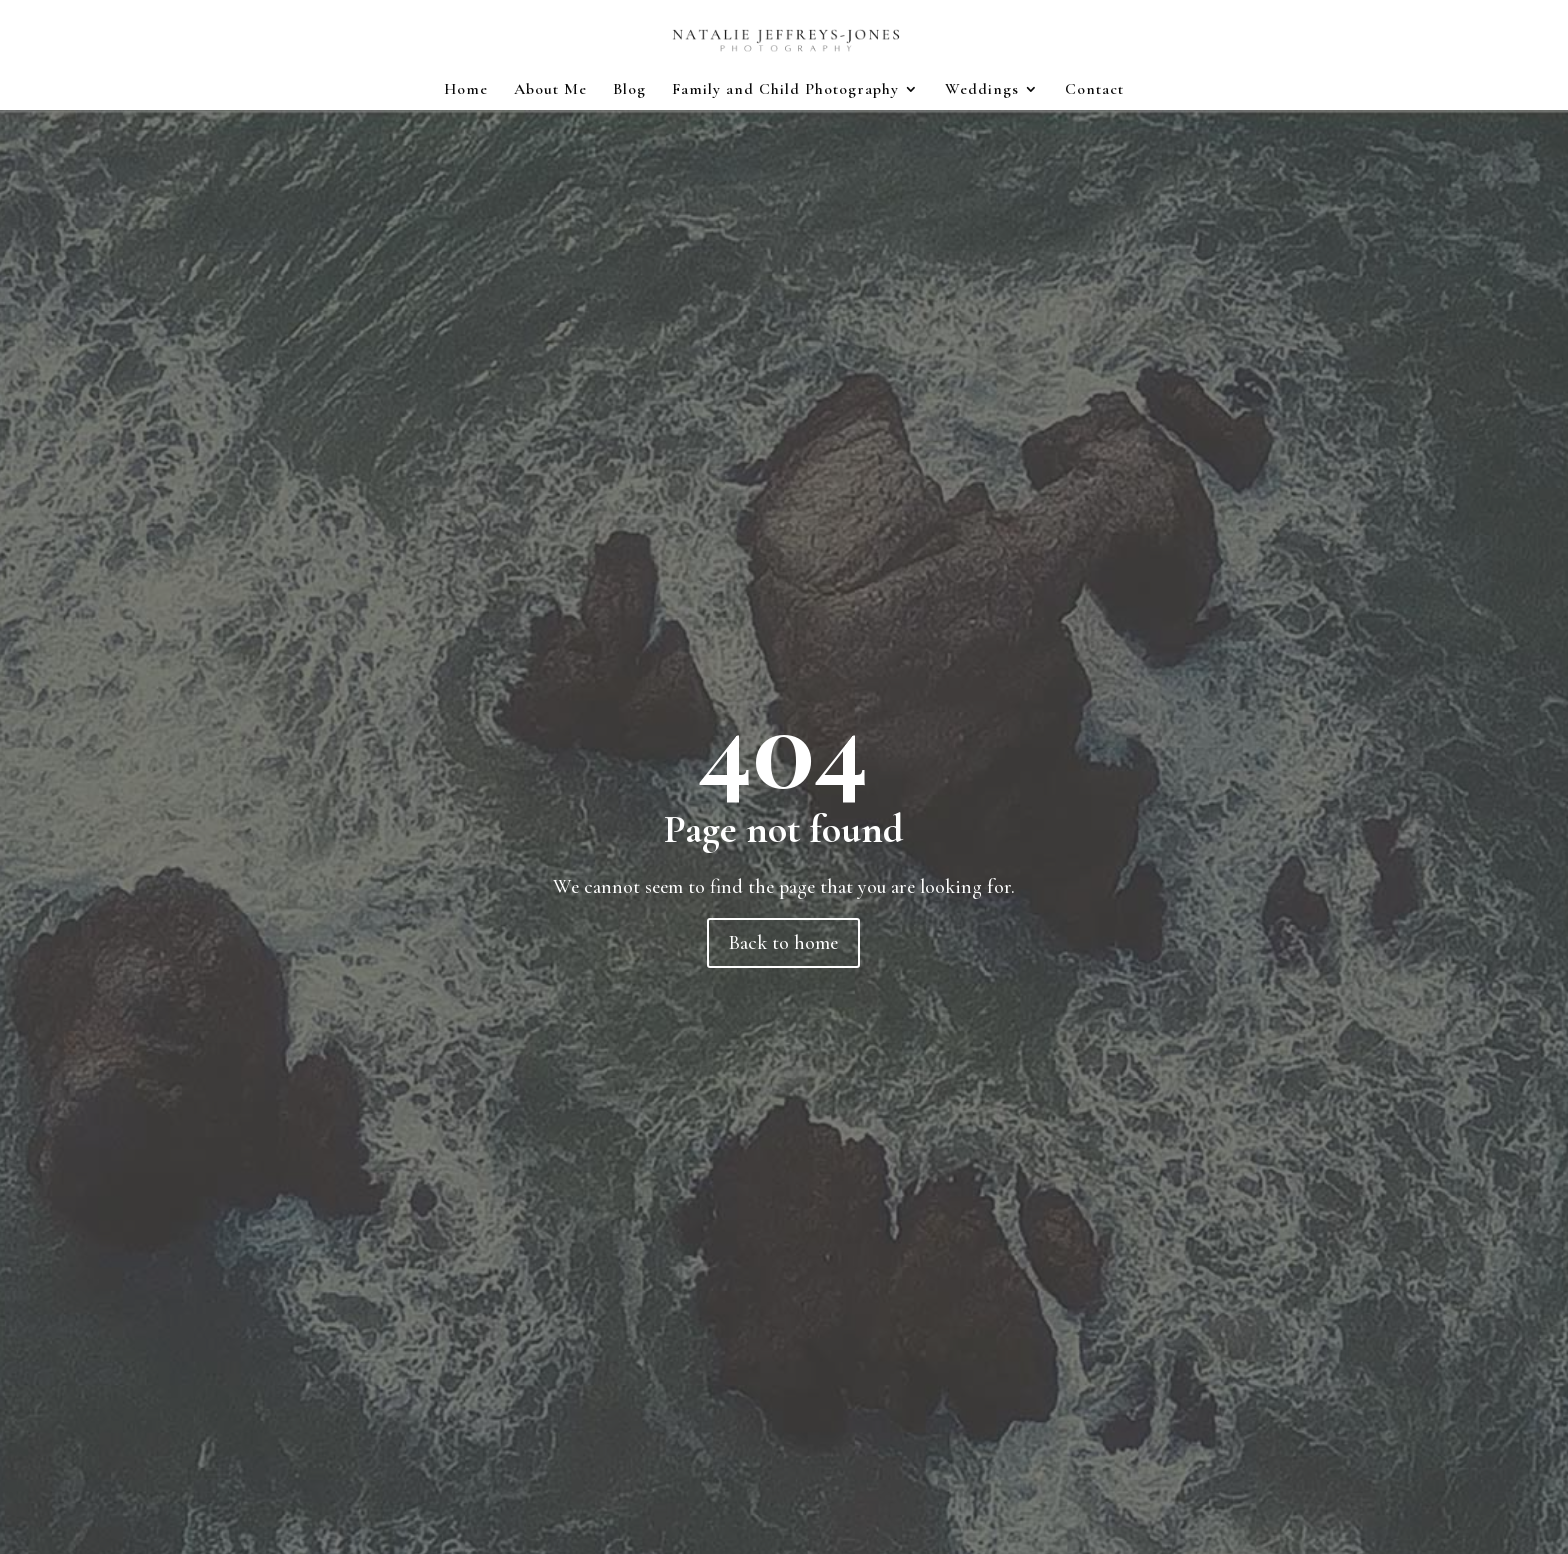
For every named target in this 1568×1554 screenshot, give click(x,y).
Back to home (783, 943)
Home (466, 90)
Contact (1094, 90)
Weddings (982, 90)
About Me (550, 90)
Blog (629, 90)
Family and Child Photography (785, 90)
